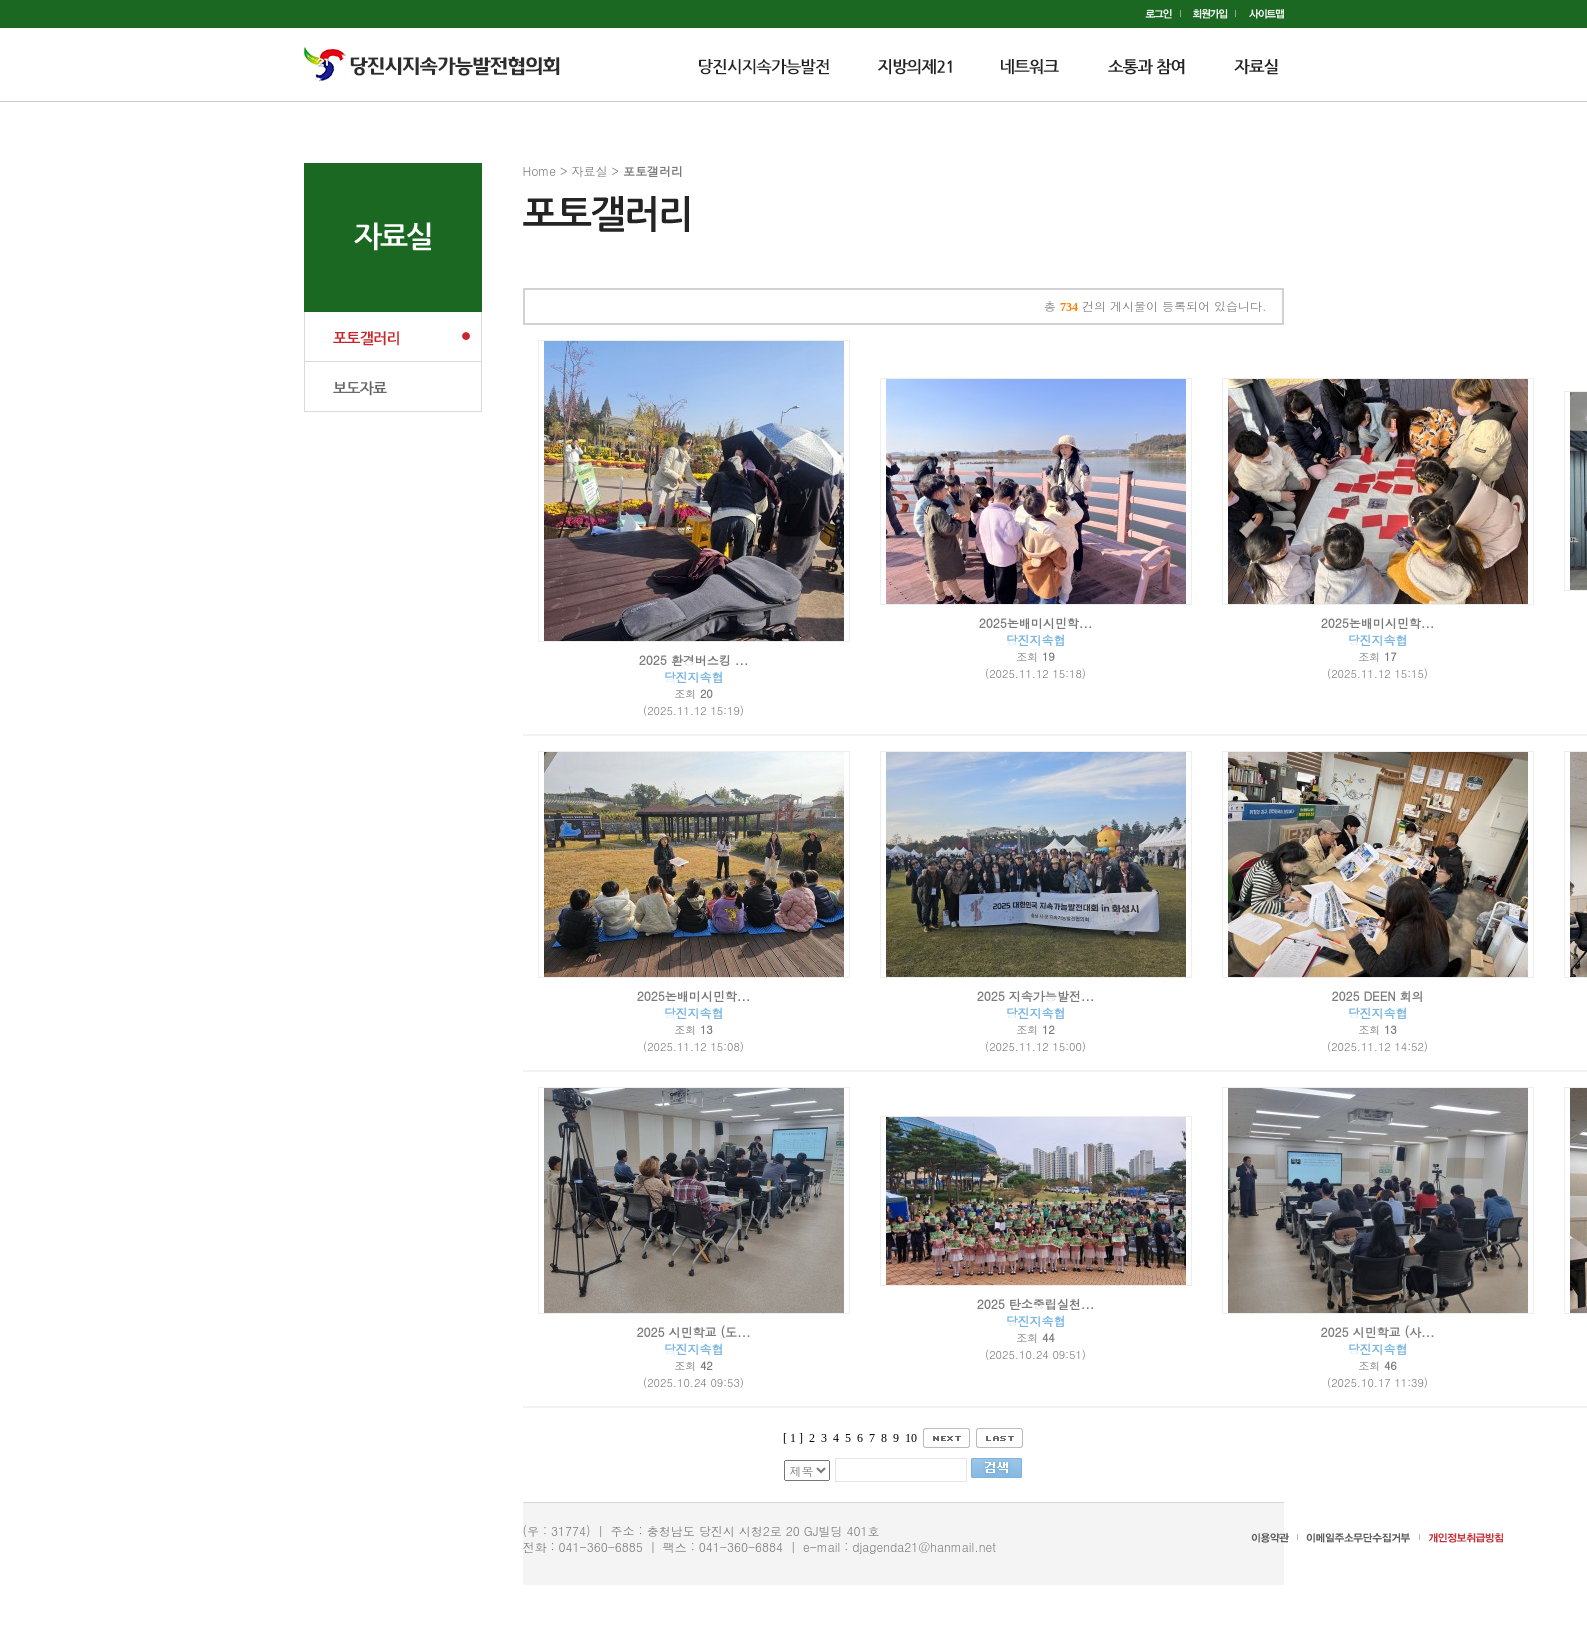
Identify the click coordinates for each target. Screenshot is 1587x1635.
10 (911, 1438)
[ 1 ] (793, 1438)
